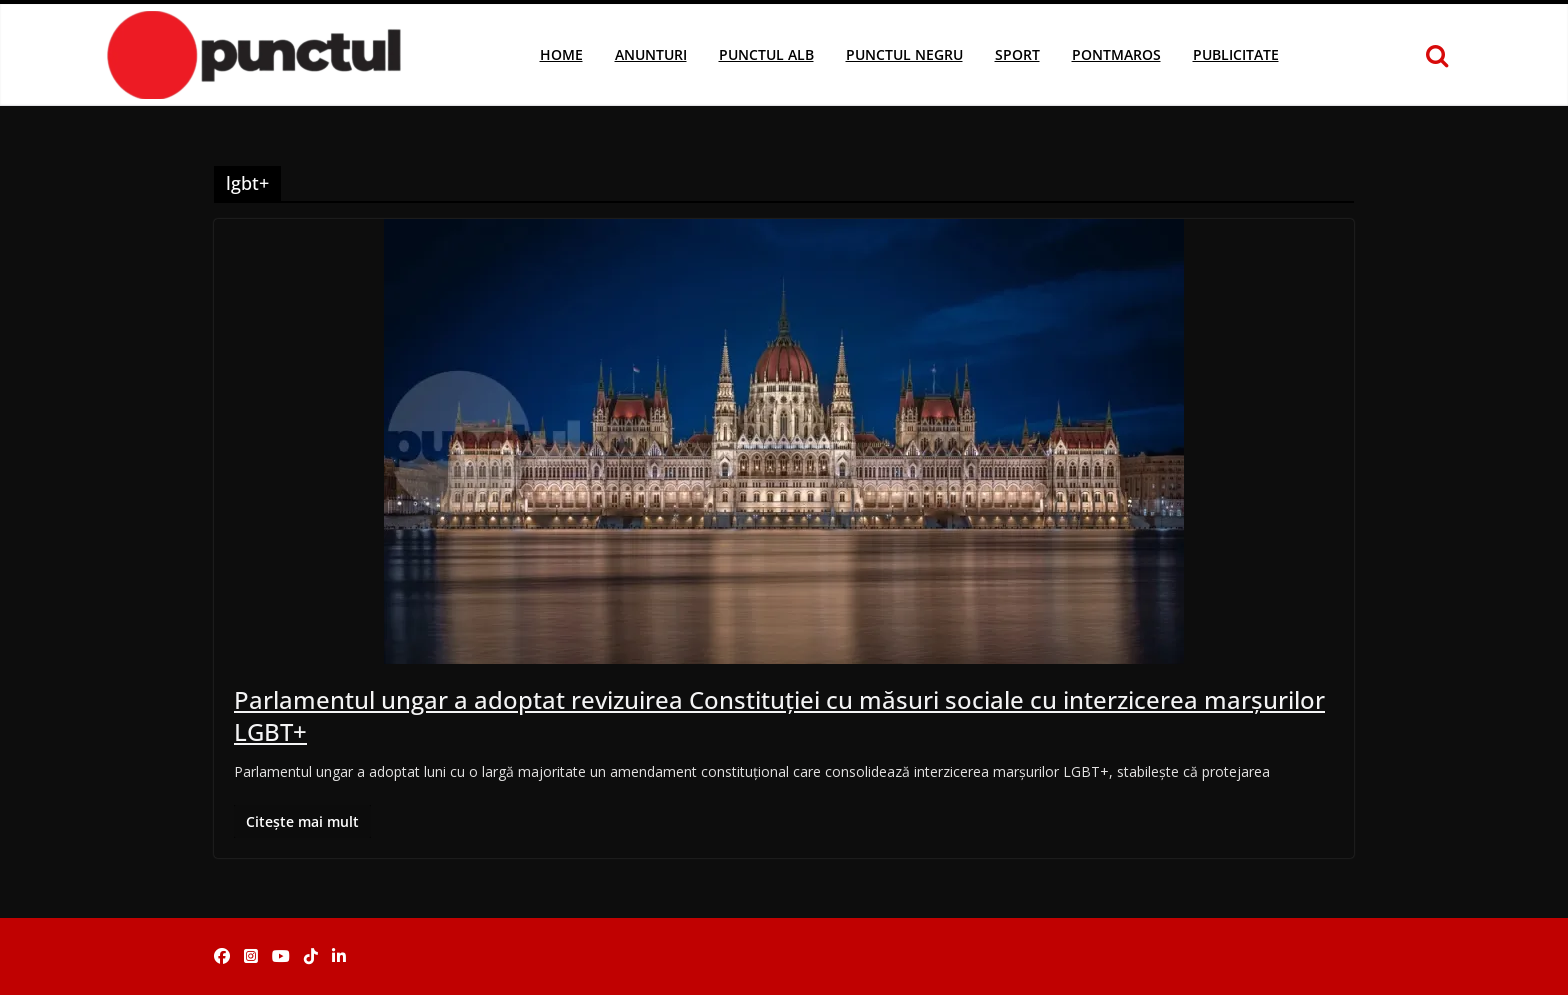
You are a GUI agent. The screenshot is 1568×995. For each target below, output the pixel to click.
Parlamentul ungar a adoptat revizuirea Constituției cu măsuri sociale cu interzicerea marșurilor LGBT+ (779, 715)
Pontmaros (1116, 54)
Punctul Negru (904, 54)
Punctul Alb (766, 54)
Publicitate (1236, 54)
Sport (1017, 54)
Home (561, 54)
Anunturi (651, 54)
